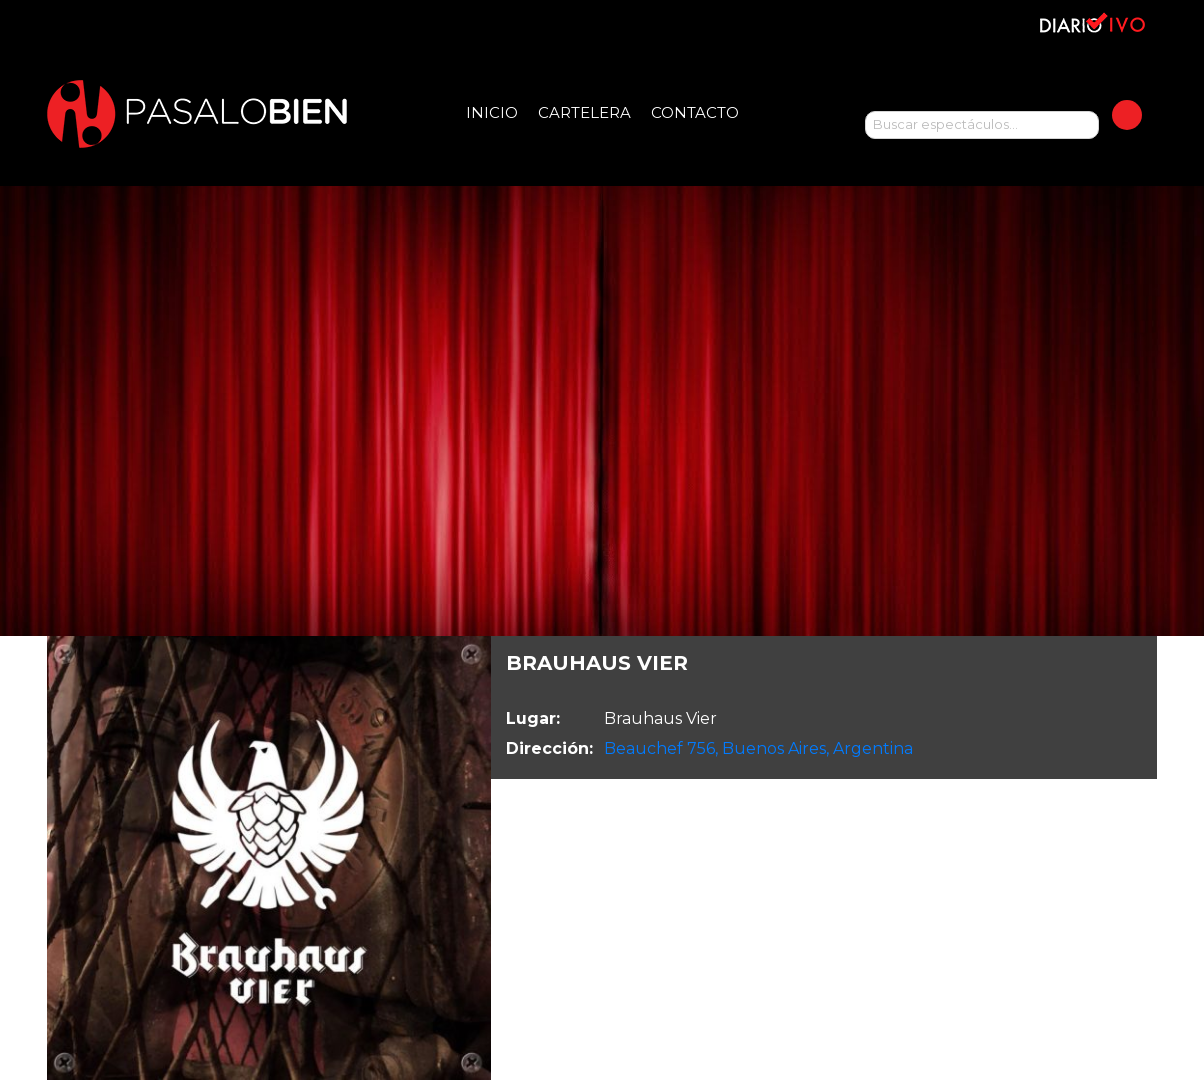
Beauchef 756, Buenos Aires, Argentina (758, 748)
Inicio (492, 112)
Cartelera (584, 112)
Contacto (695, 112)
